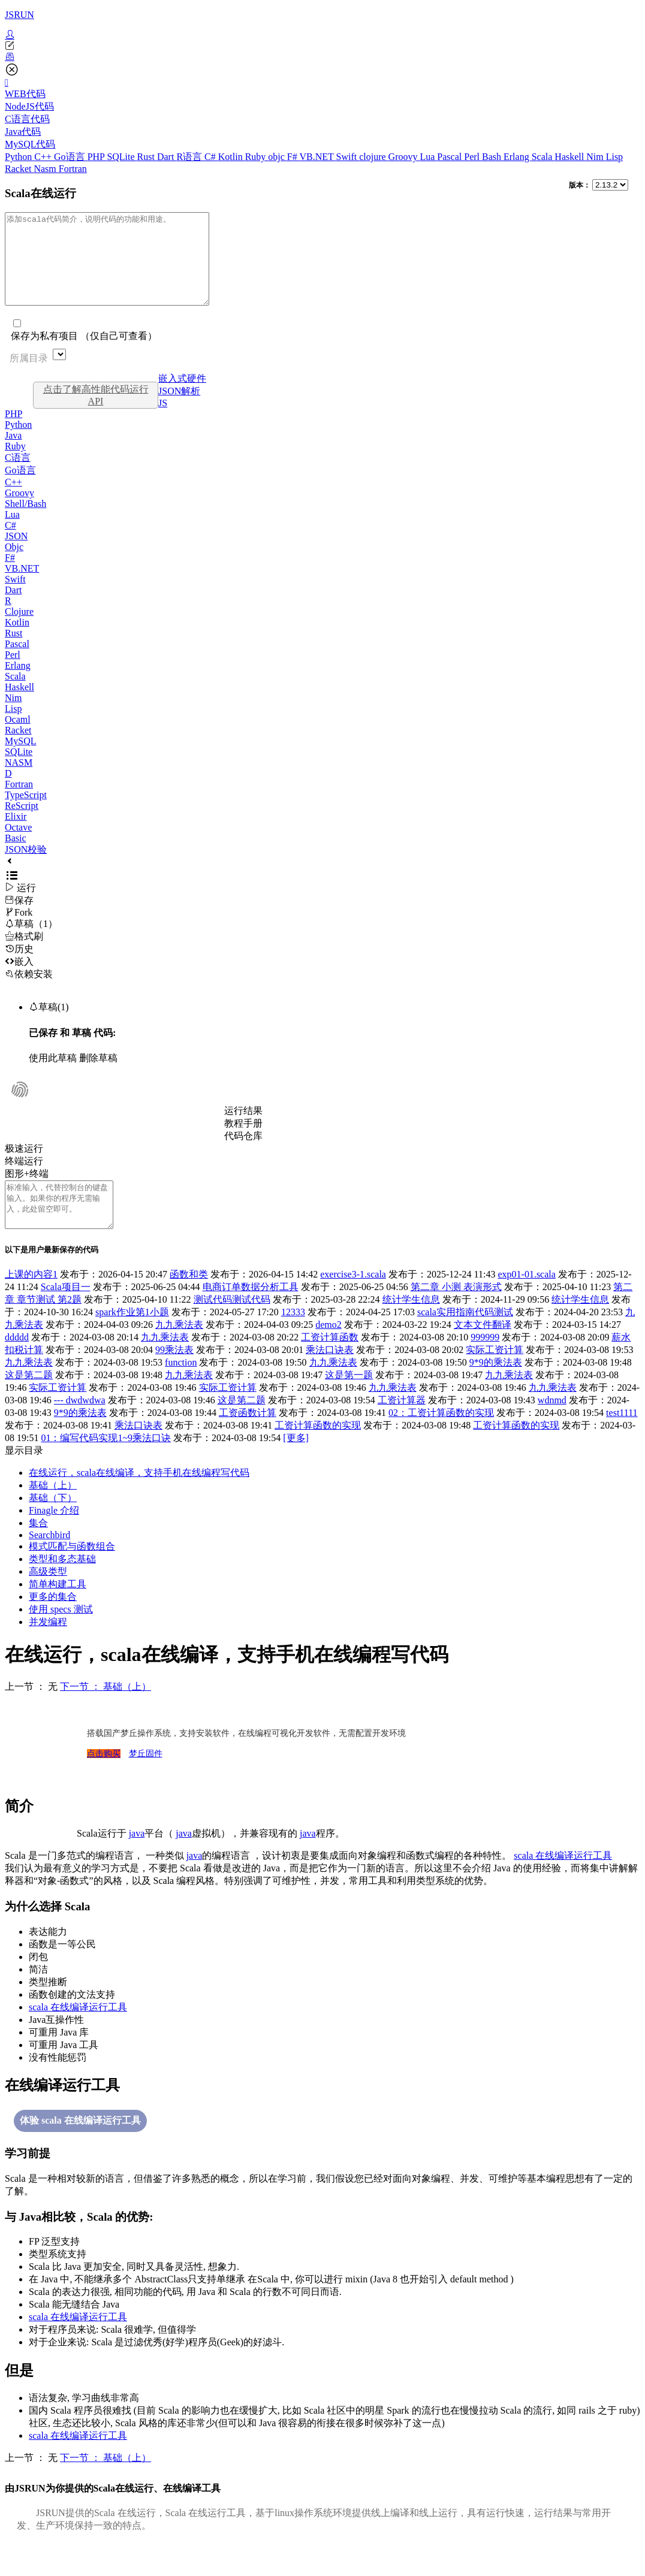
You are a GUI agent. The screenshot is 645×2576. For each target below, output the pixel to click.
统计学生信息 (411, 1326)
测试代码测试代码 (232, 1326)
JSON (16, 554)
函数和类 (189, 1301)
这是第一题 (349, 1402)
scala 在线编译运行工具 (563, 1882)
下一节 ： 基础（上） (105, 1713)
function (181, 1389)
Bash (493, 157)
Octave (18, 845)
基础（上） (53, 1512)
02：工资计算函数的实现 (441, 1440)
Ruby (257, 157)
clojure (373, 157)
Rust (147, 157)
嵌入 (19, 979)
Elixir (15, 834)
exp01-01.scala (526, 1301)
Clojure (19, 629)
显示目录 (24, 1477)
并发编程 (48, 1649)
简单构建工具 (57, 1611)
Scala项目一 (66, 1314)
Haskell (570, 157)
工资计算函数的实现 (318, 1452)
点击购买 (103, 1780)
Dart (166, 157)
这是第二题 (29, 1402)
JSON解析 (179, 409)
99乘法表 (174, 1377)
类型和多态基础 (62, 1586)
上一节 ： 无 (31, 1713)
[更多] (296, 1465)
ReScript (21, 824)
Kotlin (231, 157)
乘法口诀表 (330, 1377)
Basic (15, 856)
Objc (14, 565)
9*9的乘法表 (495, 1389)
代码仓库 (243, 1154)
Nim (595, 157)
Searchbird (49, 1562)
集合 (38, 1550)
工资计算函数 (329, 1364)
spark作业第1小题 (132, 1339)
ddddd (17, 1364)
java (137, 1860)
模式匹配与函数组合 (72, 1573)
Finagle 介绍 (54, 1537)
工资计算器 (402, 1427)
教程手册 (243, 1141)
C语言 (18, 475)
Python (19, 157)
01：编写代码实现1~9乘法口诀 (106, 1465)
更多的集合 (53, 1623)
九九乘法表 (179, 1351)
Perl (473, 157)
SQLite (122, 157)
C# (211, 157)
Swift (348, 157)
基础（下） (53, 1525)
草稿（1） (31, 942)
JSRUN (19, 15)
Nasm (46, 169)
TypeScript (26, 813)
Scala (543, 157)
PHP (97, 157)
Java (13, 453)
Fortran (73, 169)
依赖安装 (29, 992)
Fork (18, 930)
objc (277, 157)
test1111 (621, 1440)
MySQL (20, 759)
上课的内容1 (31, 1301)
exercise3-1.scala (353, 1301)
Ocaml (18, 737)
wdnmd (552, 1427)
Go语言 (71, 157)
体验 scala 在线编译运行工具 (80, 2147)
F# (293, 157)
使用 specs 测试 (61, 1636)
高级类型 (48, 1598)
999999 (485, 1364)
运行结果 (243, 1129)
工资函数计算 (247, 1440)
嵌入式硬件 (182, 396)
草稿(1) (49, 1025)
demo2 (328, 1351)
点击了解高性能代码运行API (96, 413)
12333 (293, 1339)
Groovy (404, 157)
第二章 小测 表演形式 (456, 1314)
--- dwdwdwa (80, 1427)
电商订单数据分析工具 (251, 1314)
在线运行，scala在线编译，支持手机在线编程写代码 (139, 1499)
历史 (19, 967)
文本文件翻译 (482, 1351)
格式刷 (24, 954)
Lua (428, 157)
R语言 (190, 157)
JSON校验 (26, 867)
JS (162, 421)
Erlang (518, 157)
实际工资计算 (494, 1377)
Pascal (450, 157)
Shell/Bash (25, 522)
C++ (44, 157)
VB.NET (317, 157)
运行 (20, 906)
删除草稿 (98, 1076)
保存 (19, 918)
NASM (18, 780)
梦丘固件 (145, 1780)
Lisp (614, 157)
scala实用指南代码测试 (465, 1339)
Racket (19, 169)
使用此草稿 (53, 1076)
